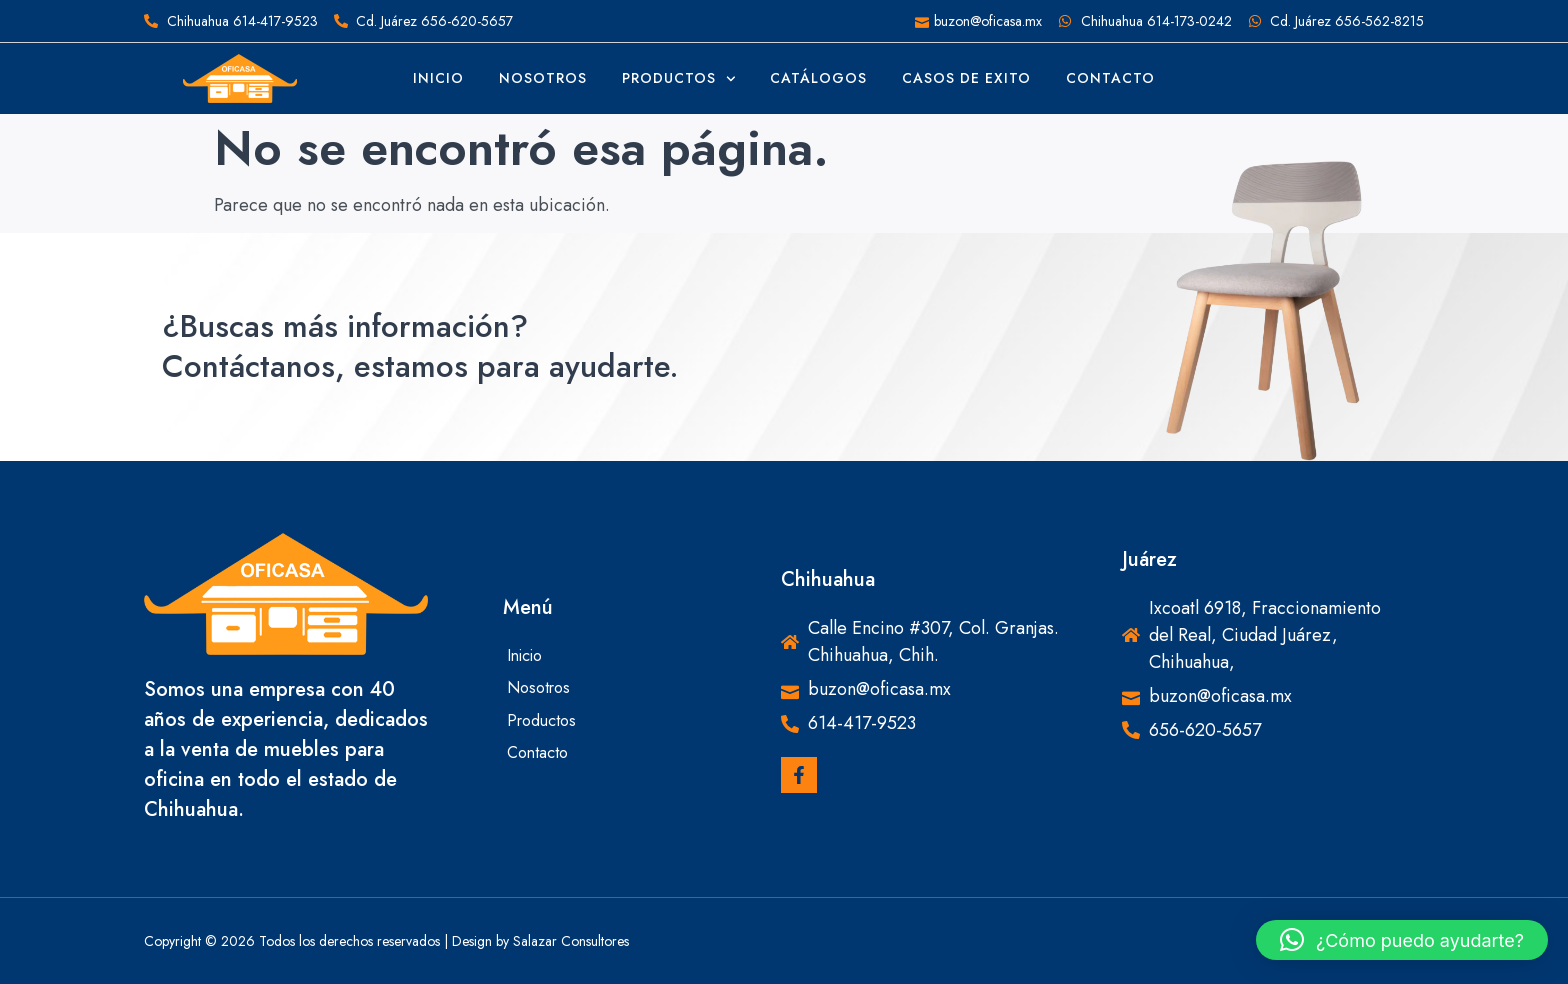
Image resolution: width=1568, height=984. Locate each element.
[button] (1402, 940)
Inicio (438, 78)
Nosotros (543, 78)
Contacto (1110, 78)
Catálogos (818, 78)
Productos (679, 79)
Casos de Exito (966, 78)
